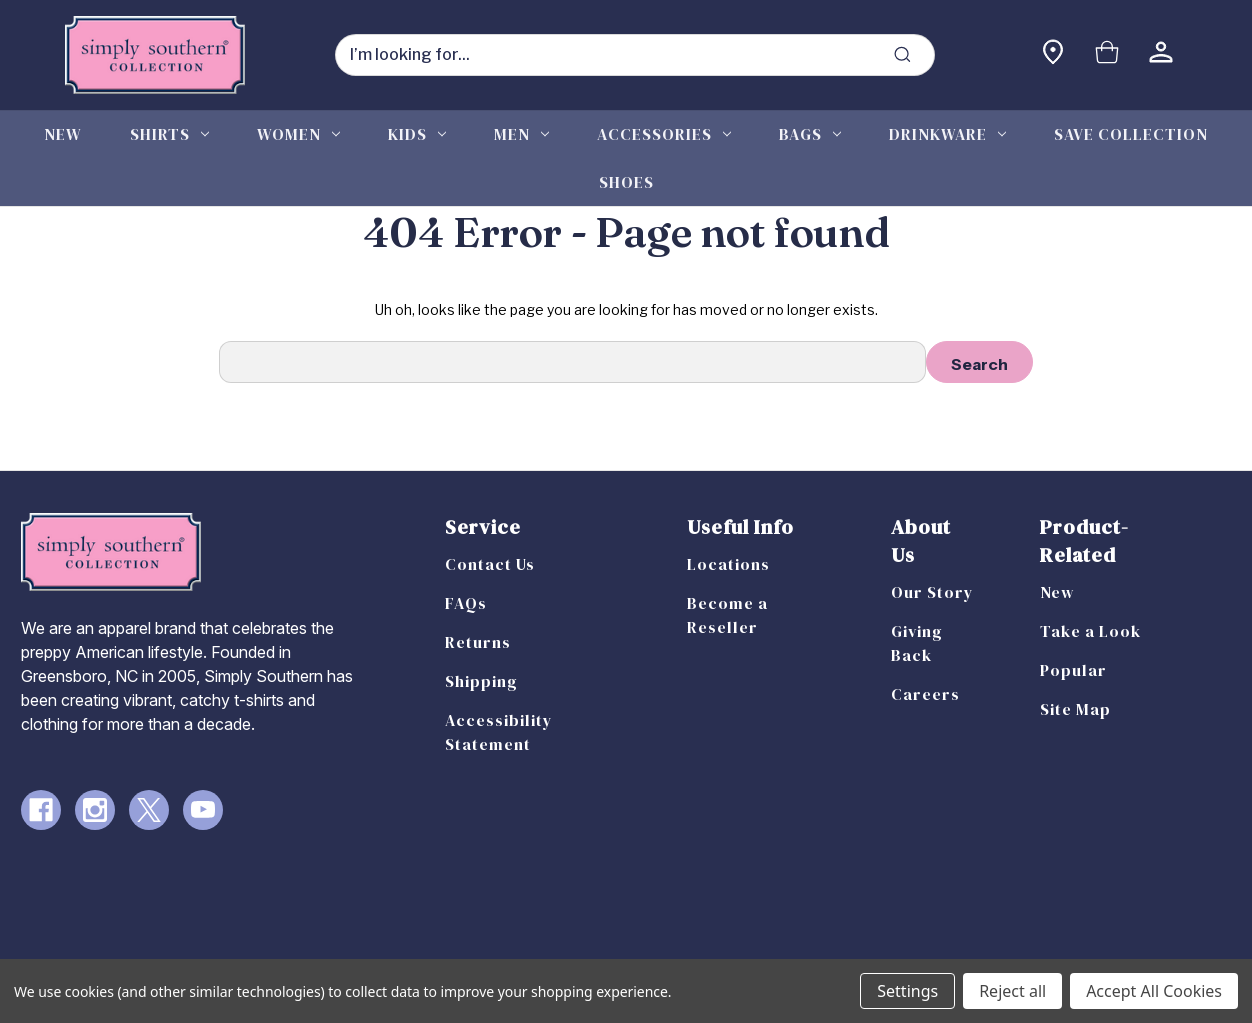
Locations (728, 564)
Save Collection (1131, 134)
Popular (1073, 670)
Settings (907, 991)
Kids (417, 134)
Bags (810, 134)
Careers (925, 694)
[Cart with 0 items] (1107, 54)
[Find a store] (1053, 54)
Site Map (1075, 709)
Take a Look (1090, 631)
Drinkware (947, 134)
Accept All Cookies (1154, 991)
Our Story (932, 592)
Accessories (664, 134)
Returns (478, 642)
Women (298, 134)
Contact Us (490, 564)
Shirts (169, 134)
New (63, 134)
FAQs (466, 603)
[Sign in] (1161, 54)
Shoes (626, 182)
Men (521, 134)
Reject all (1012, 991)
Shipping (481, 681)
